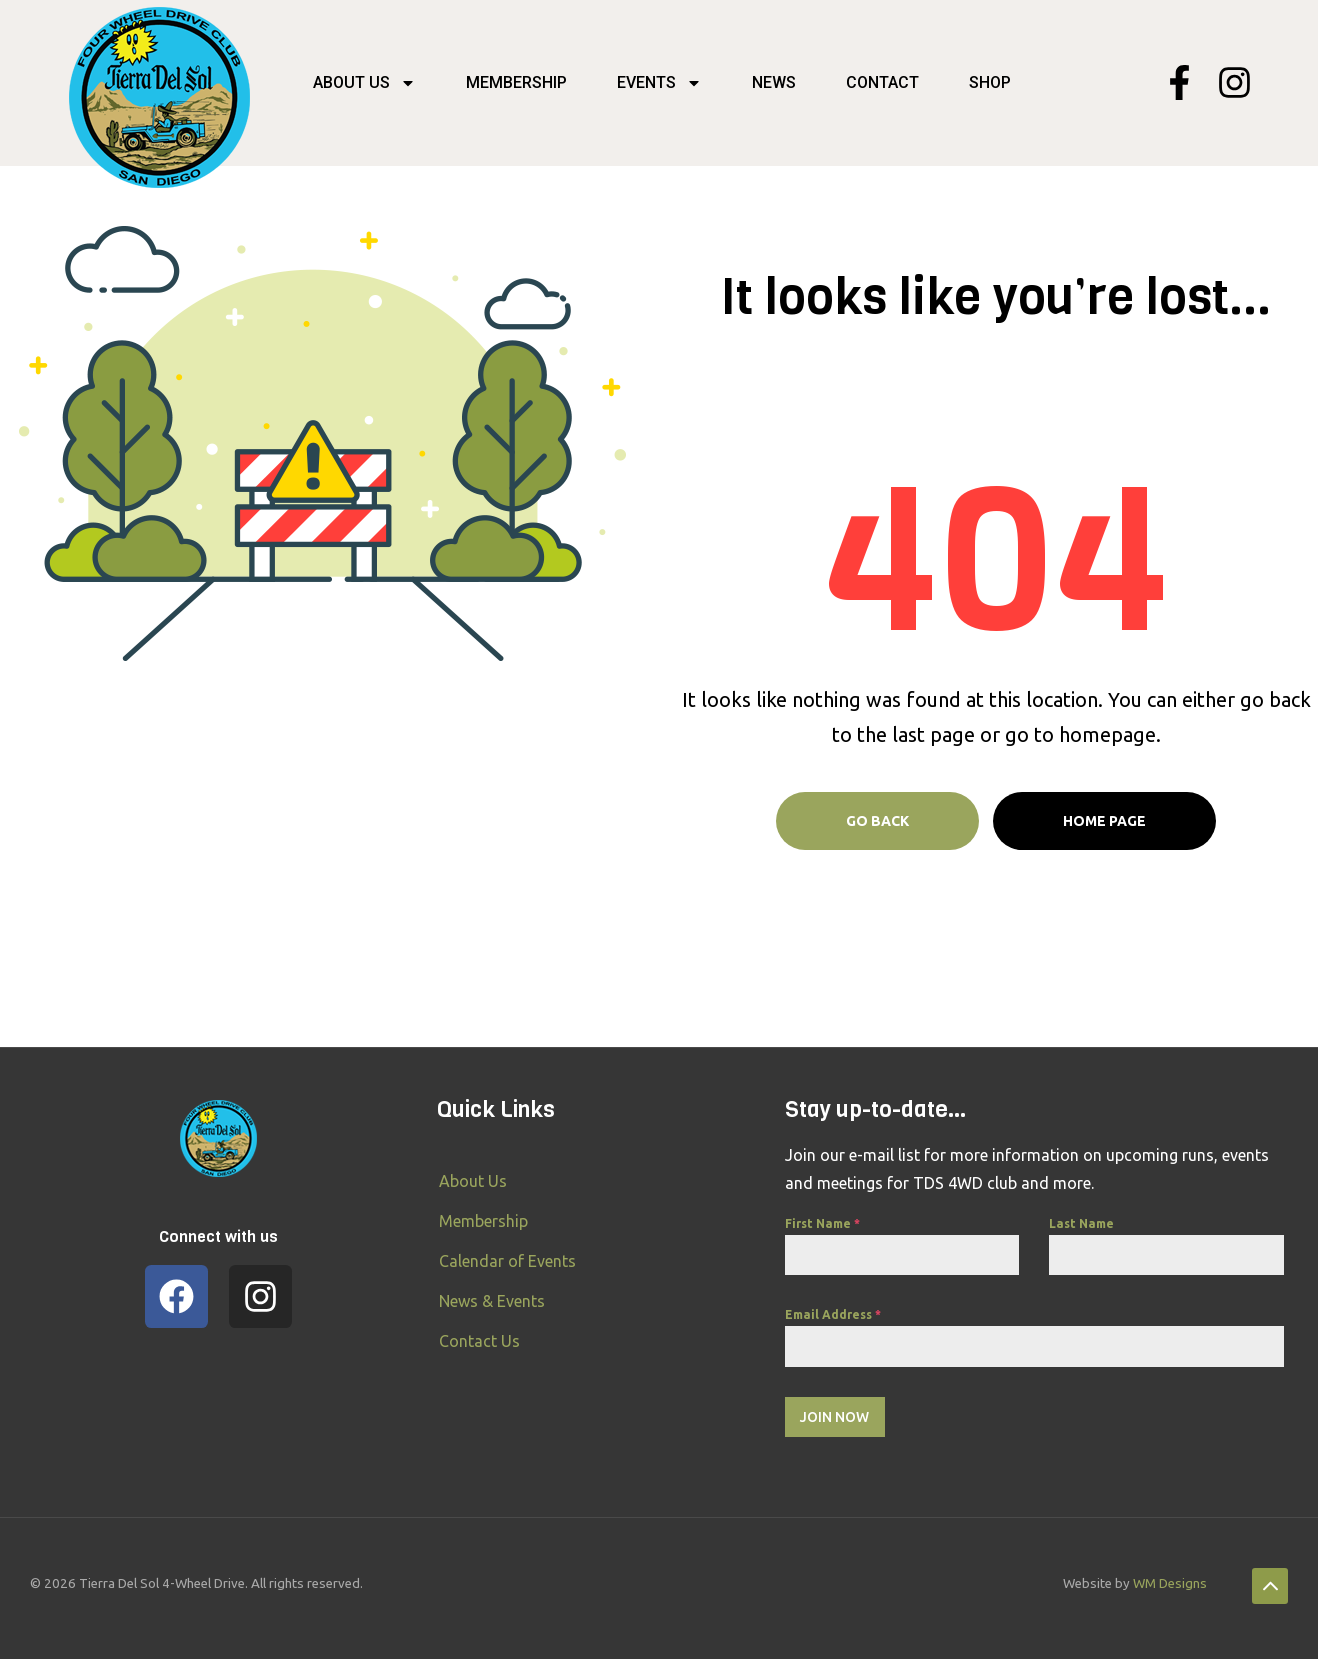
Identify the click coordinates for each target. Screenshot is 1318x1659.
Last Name (1081, 1223)
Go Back (877, 821)
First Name (822, 1223)
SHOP (990, 82)
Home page (1104, 821)
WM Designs (1170, 1583)
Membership (516, 82)
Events (659, 83)
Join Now (834, 1417)
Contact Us (479, 1341)
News (774, 82)
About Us (364, 83)
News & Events (492, 1301)
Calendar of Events (507, 1261)
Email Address (833, 1314)
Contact (882, 82)
